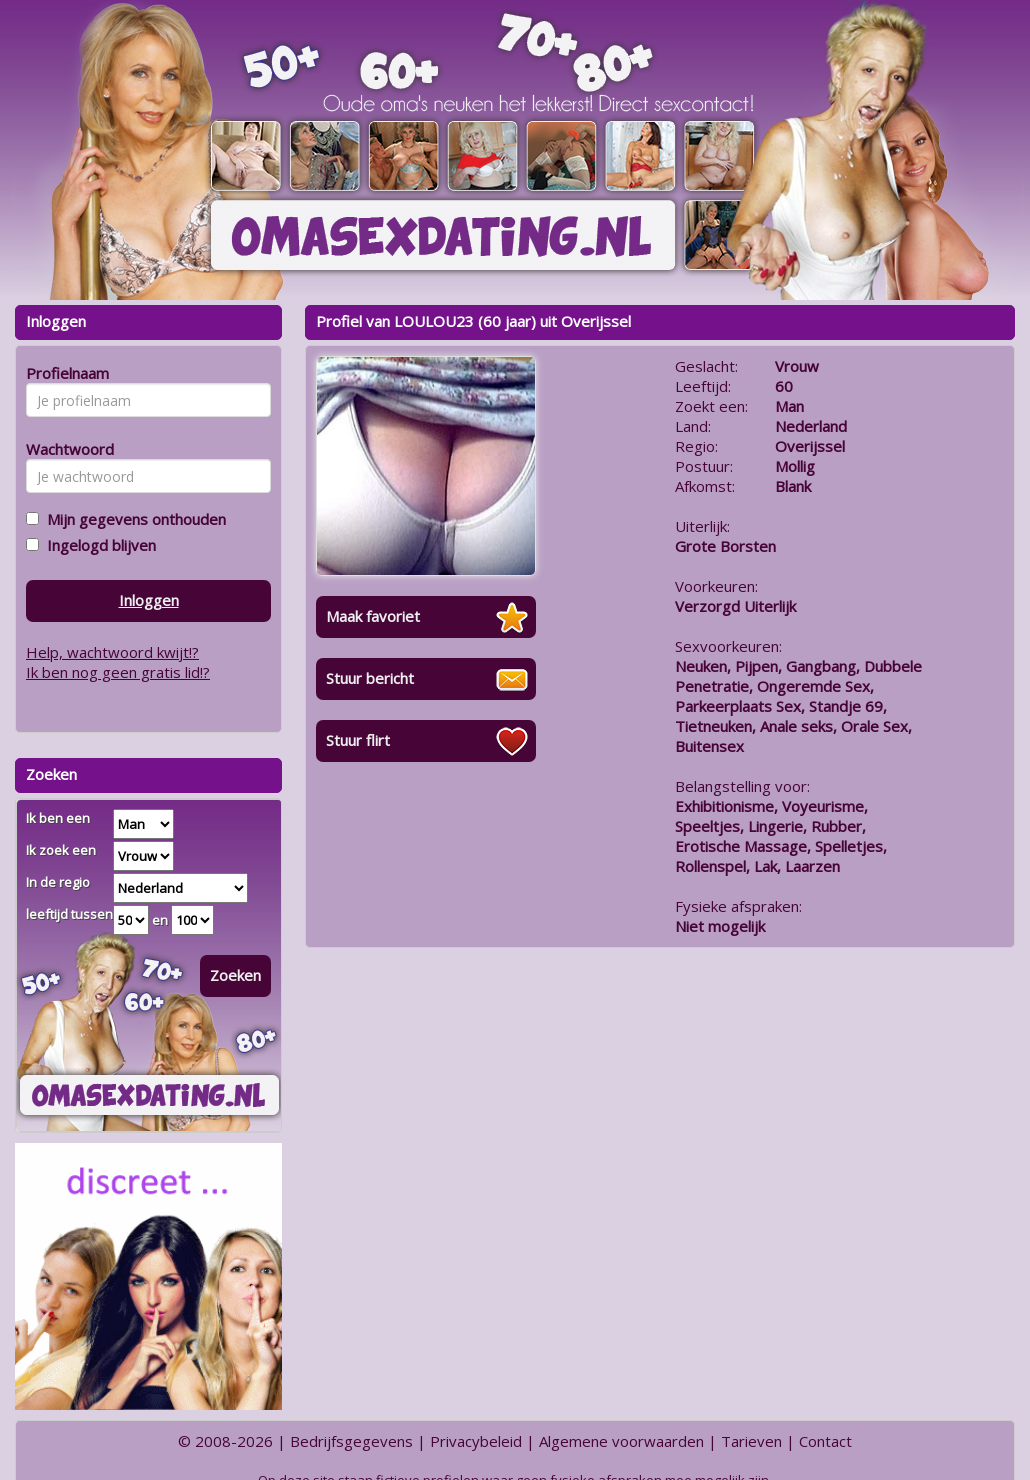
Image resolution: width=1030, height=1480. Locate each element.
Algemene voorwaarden (621, 1441)
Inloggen (149, 600)
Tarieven (751, 1441)
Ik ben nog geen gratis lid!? (118, 672)
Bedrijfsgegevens (351, 1441)
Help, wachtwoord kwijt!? (112, 652)
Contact (825, 1441)
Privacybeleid (476, 1441)
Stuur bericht (370, 678)
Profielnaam (64, 373)
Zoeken (235, 975)
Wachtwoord (64, 449)
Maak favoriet (373, 616)
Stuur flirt (358, 740)
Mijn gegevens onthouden (132, 519)
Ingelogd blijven (97, 545)
